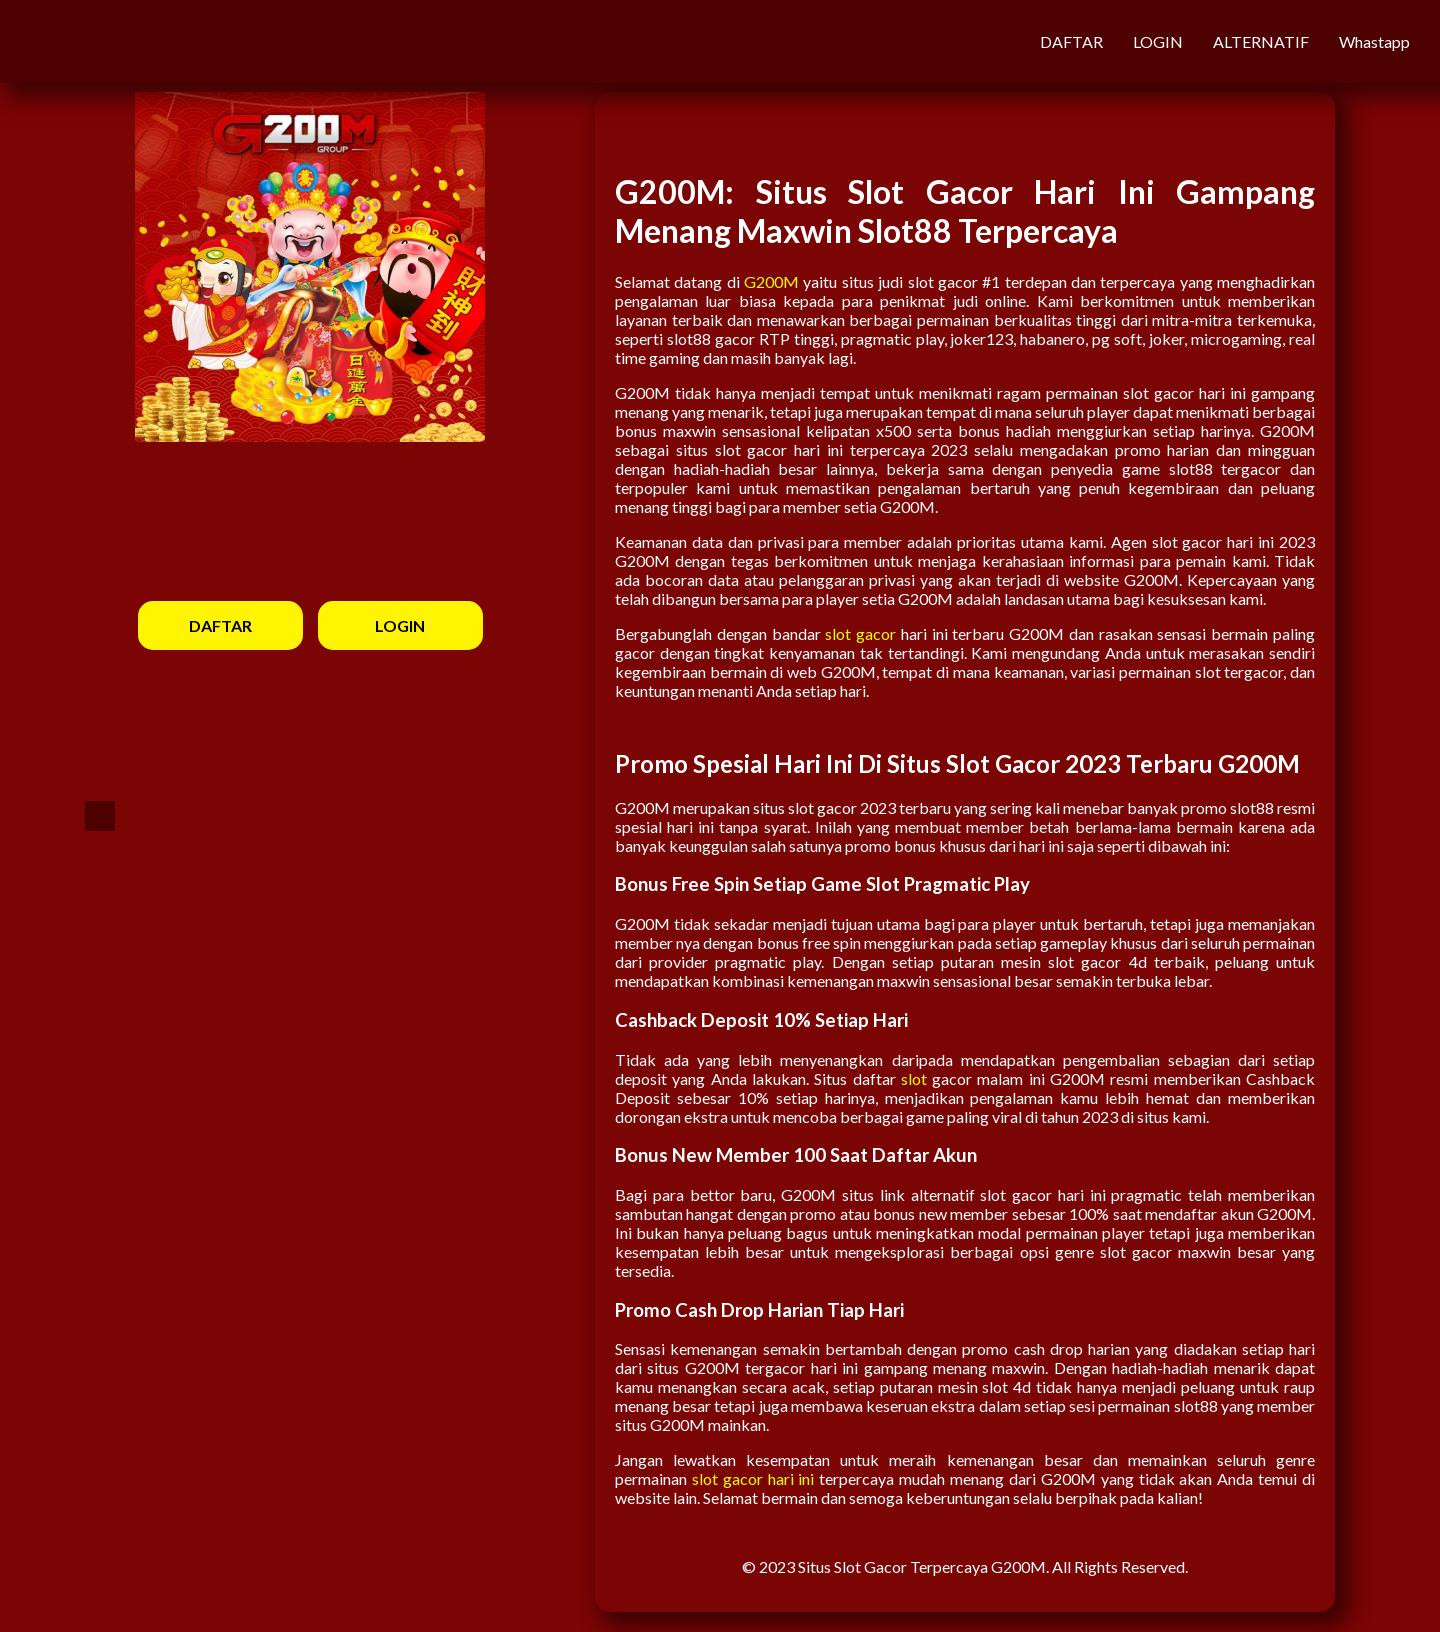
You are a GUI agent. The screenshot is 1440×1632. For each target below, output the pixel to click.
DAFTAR (1071, 41)
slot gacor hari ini (753, 1478)
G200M (771, 281)
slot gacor (860, 633)
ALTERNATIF (1261, 41)
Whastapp (1374, 41)
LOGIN (1158, 41)
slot (914, 1078)
